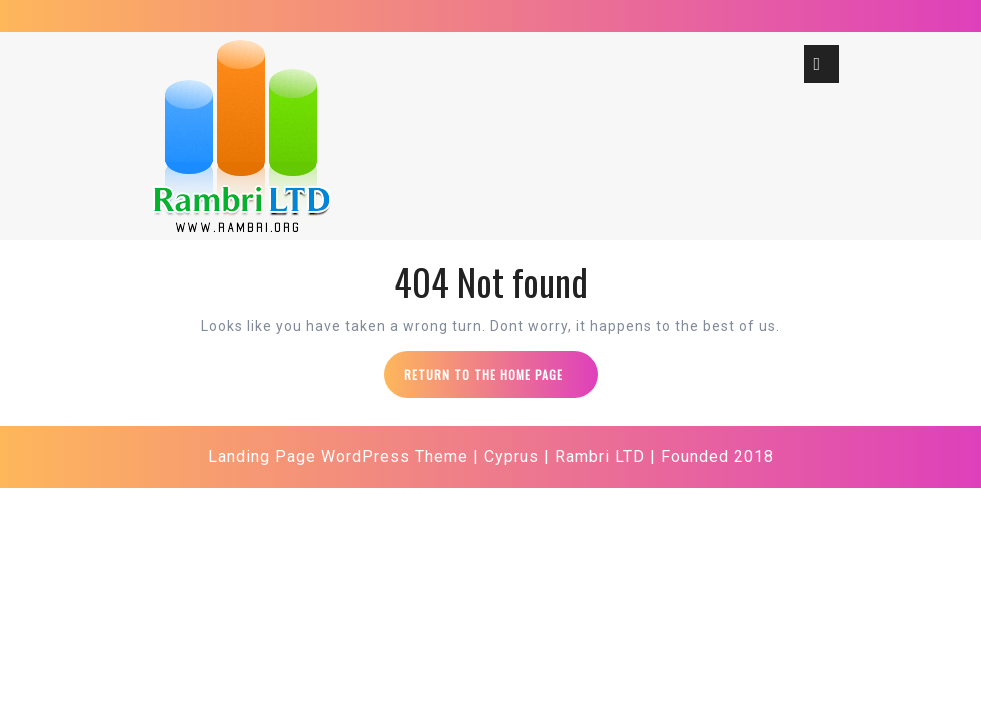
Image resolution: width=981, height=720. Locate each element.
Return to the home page (501, 381)
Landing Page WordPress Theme (338, 456)
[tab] (821, 64)
